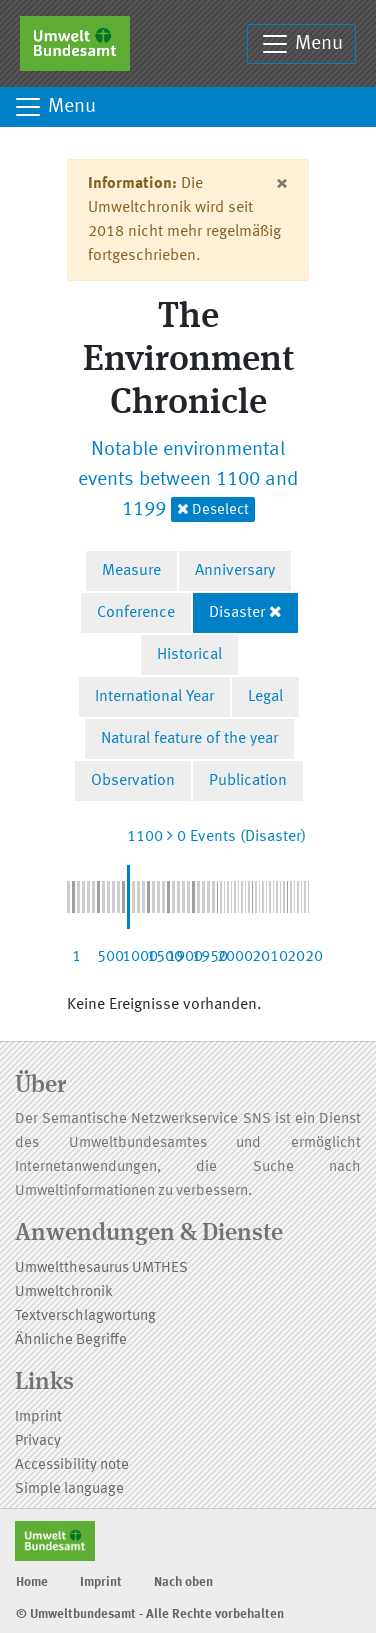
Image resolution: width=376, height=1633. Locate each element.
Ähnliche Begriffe (71, 1340)
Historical (189, 655)
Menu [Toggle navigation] (301, 44)
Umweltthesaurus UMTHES (101, 1268)
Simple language (69, 1489)
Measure (131, 571)
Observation (133, 781)
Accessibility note (72, 1465)
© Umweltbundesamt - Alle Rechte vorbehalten (150, 1614)
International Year (154, 697)
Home (32, 1582)
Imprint (38, 1417)
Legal (265, 697)
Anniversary (235, 571)
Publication (248, 781)
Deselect (213, 509)
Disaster (237, 613)
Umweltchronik (64, 1292)
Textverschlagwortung (85, 1316)
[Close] (281, 184)
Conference (136, 613)
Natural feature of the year (189, 739)
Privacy (38, 1441)
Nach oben (183, 1582)
